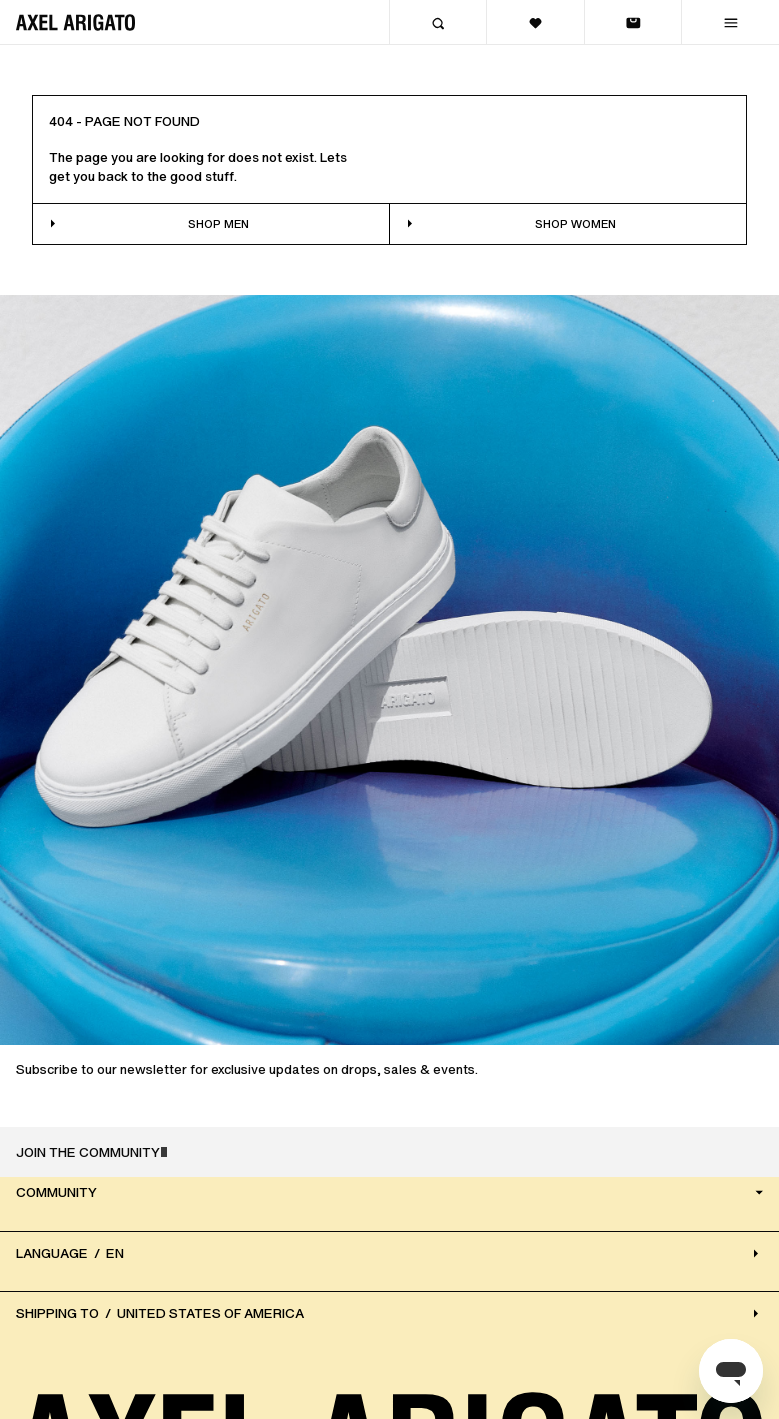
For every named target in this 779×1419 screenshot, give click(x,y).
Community (391, 1193)
